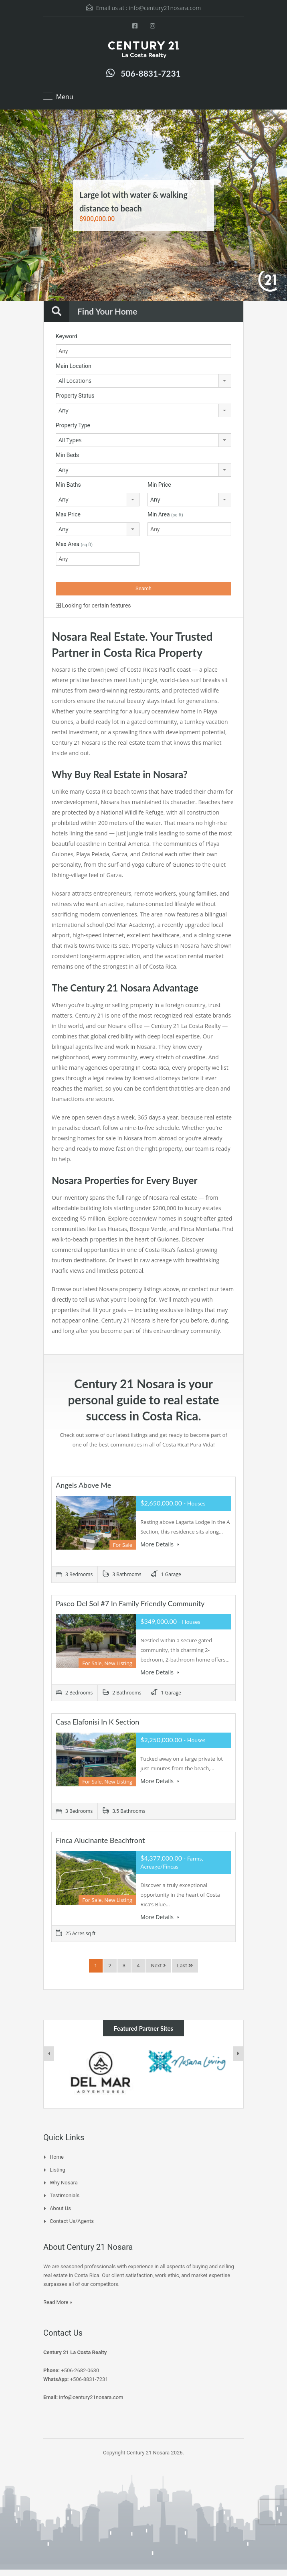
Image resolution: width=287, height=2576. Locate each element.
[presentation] (49, 2053)
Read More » (57, 2302)
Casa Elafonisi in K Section (97, 1721)
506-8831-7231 (151, 73)
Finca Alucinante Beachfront (100, 1840)
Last (185, 1965)
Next (265, 206)
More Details (159, 1544)
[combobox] (143, 381)
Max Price (68, 514)
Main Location (73, 366)
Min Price (159, 484)
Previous (21, 206)
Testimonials (64, 2195)
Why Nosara (64, 2183)
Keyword (66, 336)
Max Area (74, 544)
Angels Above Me (83, 1485)
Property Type (73, 425)
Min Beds (67, 455)
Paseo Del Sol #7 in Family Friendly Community (130, 1603)
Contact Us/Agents (72, 2221)
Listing (57, 2170)
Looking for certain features (93, 605)
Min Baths (68, 484)
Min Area (165, 514)
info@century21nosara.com (165, 8)
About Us (60, 2208)
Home (57, 2157)
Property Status (75, 395)
